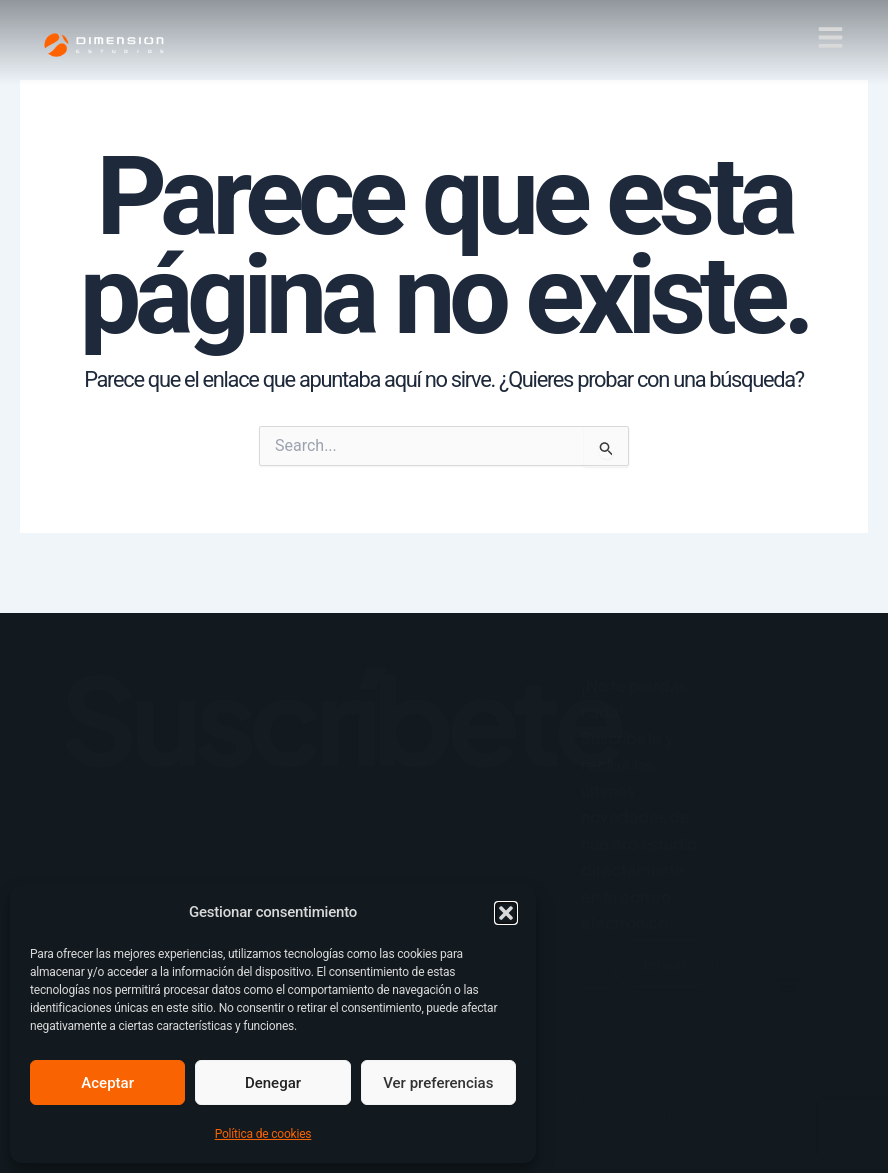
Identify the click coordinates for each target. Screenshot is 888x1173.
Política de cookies (263, 1134)
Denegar (273, 1083)
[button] (506, 913)
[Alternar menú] (818, 1042)
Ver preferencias (438, 1083)
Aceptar (107, 1083)
